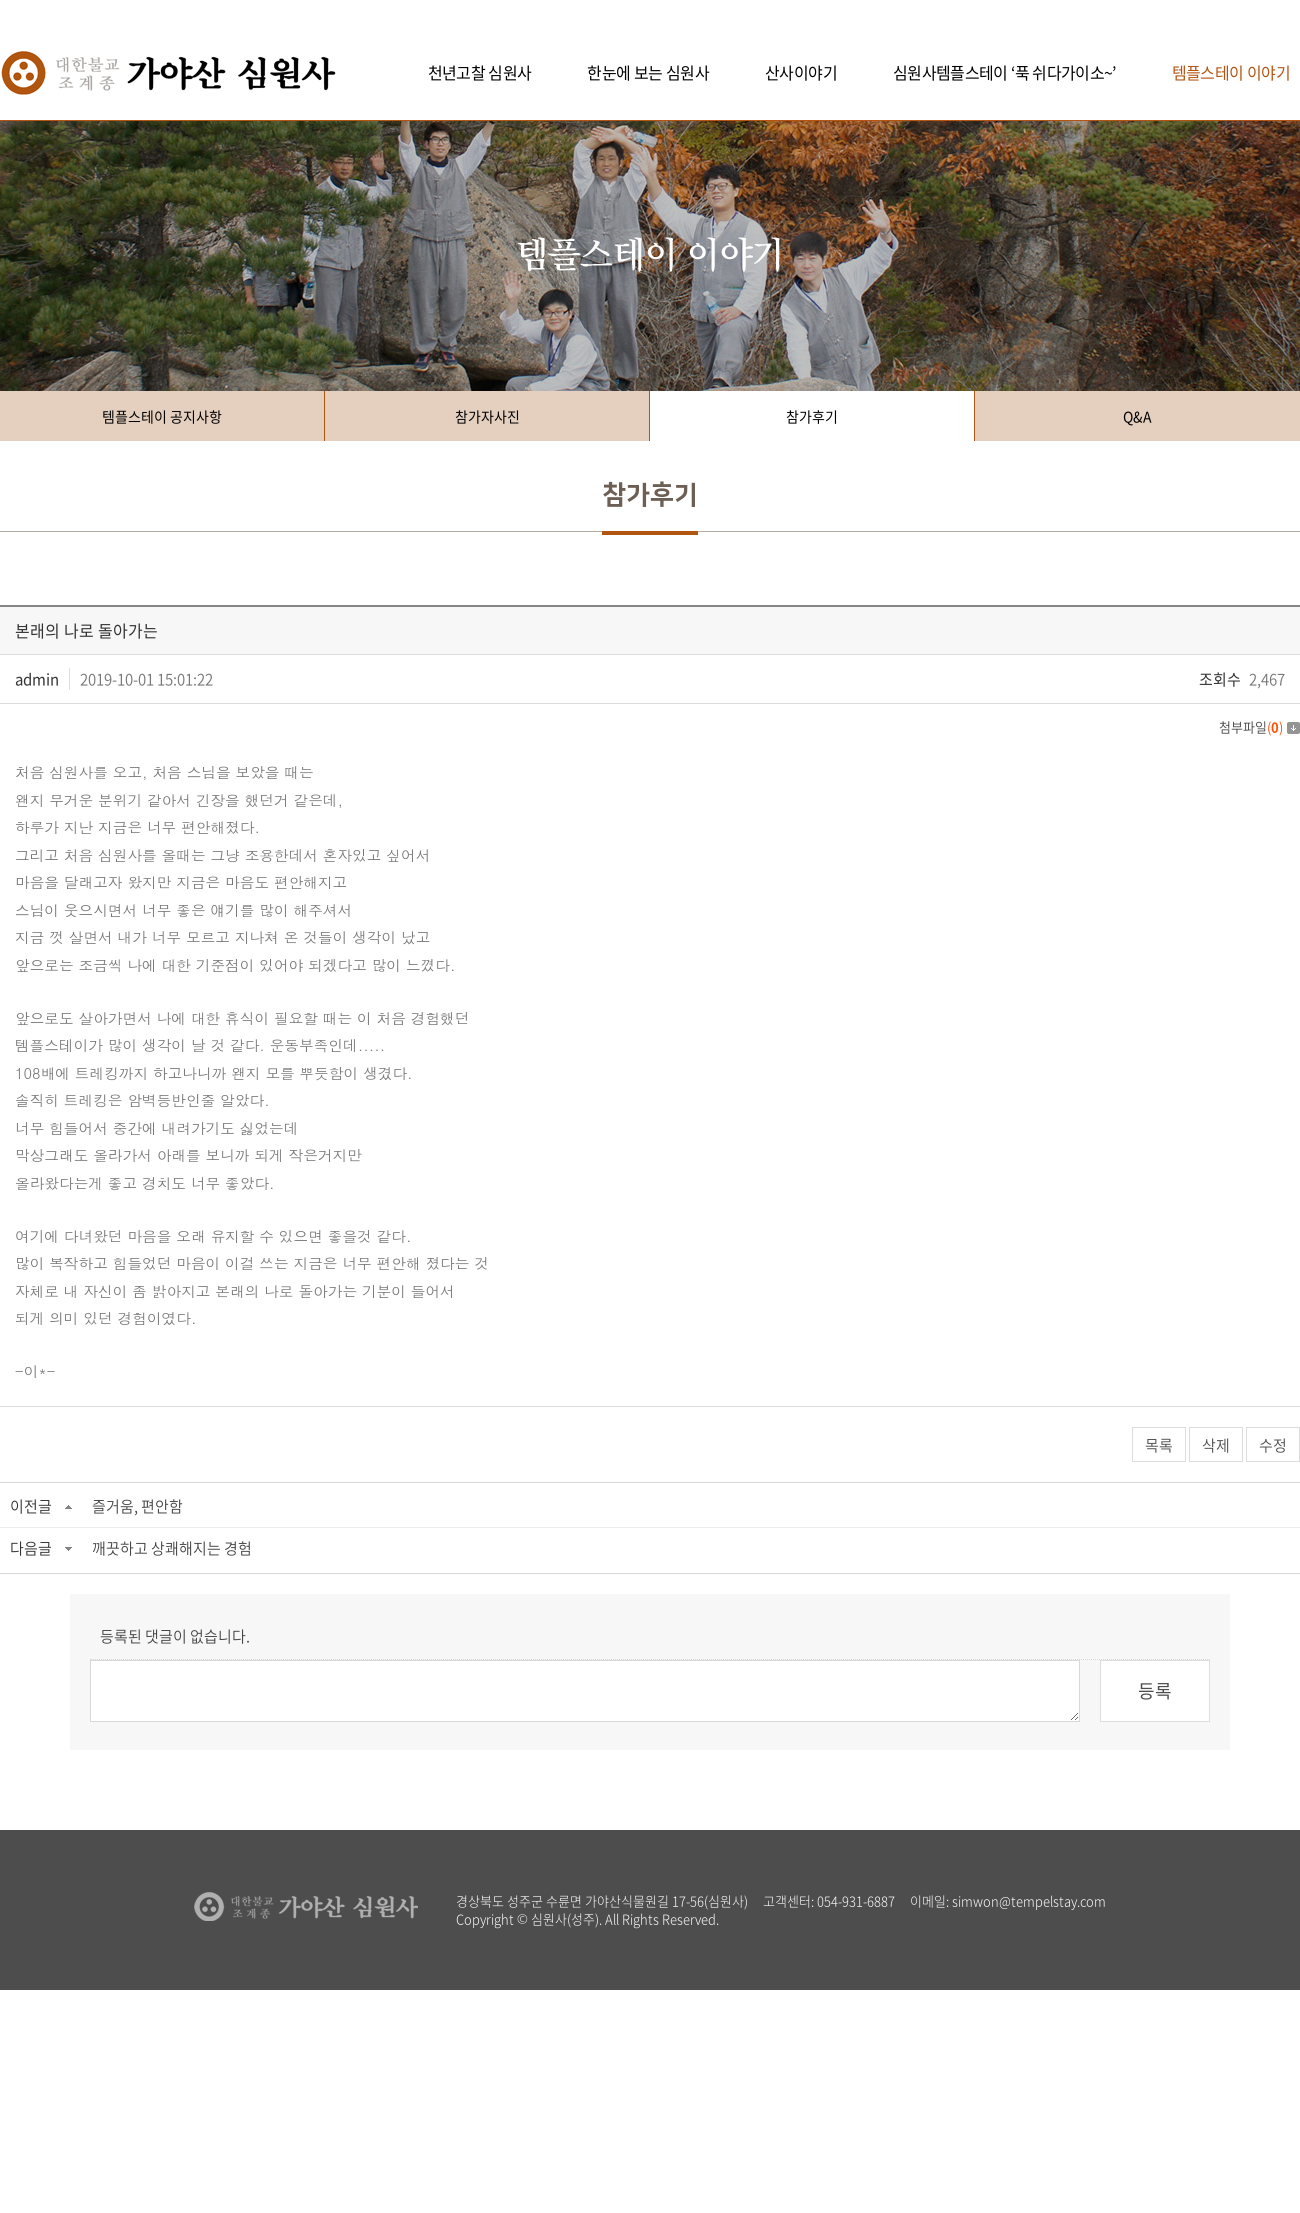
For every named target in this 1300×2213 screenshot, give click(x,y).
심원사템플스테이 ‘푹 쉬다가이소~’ (1004, 72)
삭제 (1216, 1445)
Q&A (1137, 416)
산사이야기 (801, 72)
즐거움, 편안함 (137, 1506)
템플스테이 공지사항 (162, 416)
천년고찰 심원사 (480, 72)
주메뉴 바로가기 (0, 0)
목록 (1159, 1445)
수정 (1273, 1445)
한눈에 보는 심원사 (648, 72)
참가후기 (812, 416)
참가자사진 (487, 416)
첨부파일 (1259, 726)
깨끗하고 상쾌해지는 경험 (172, 1548)
